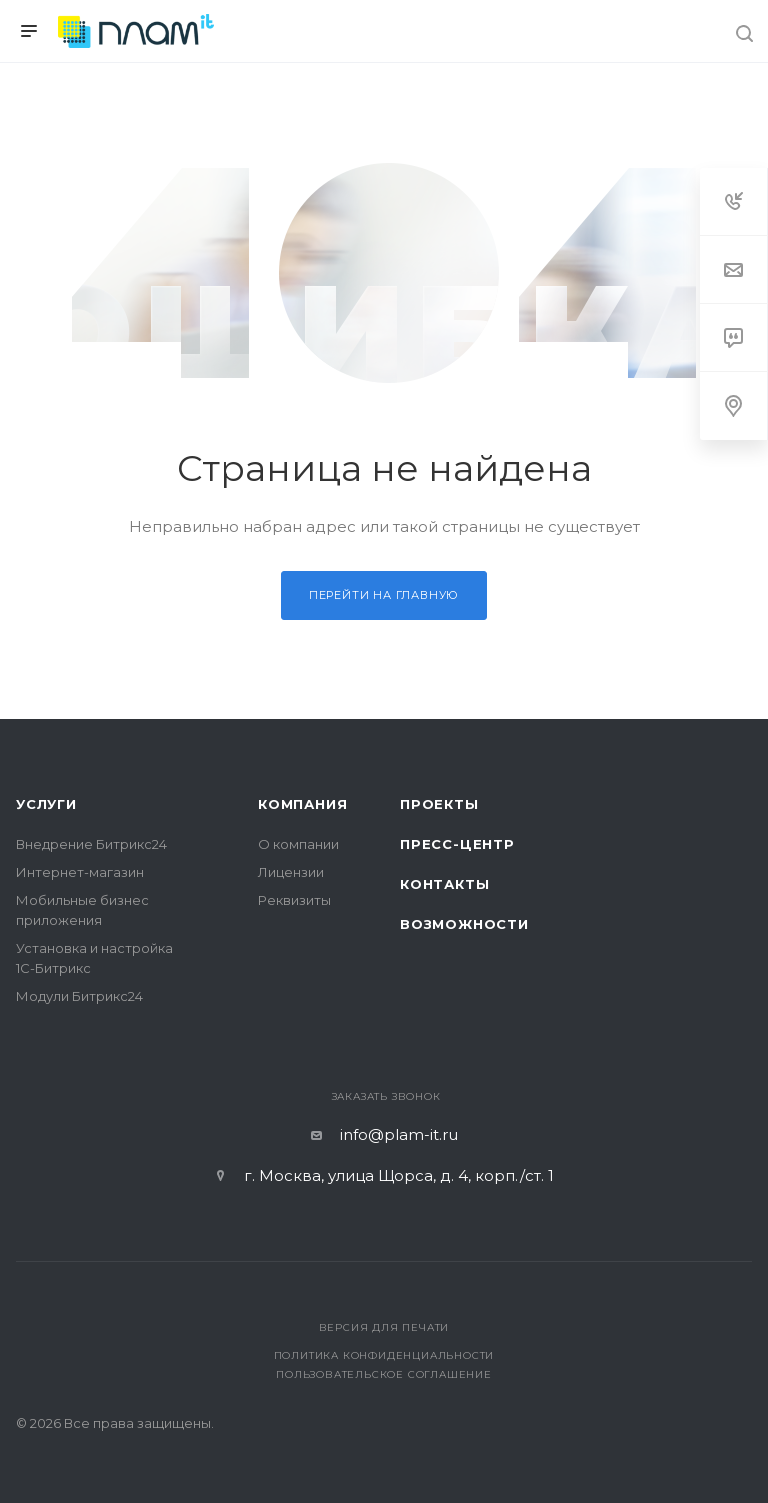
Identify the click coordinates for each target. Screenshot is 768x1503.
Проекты (439, 804)
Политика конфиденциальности (384, 1355)
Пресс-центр (457, 844)
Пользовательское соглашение (384, 1374)
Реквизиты (294, 900)
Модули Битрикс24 (79, 996)
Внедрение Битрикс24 (91, 844)
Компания (302, 804)
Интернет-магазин (80, 872)
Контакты (444, 884)
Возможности (464, 924)
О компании (298, 844)
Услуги (46, 804)
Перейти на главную (384, 595)
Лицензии (291, 872)
